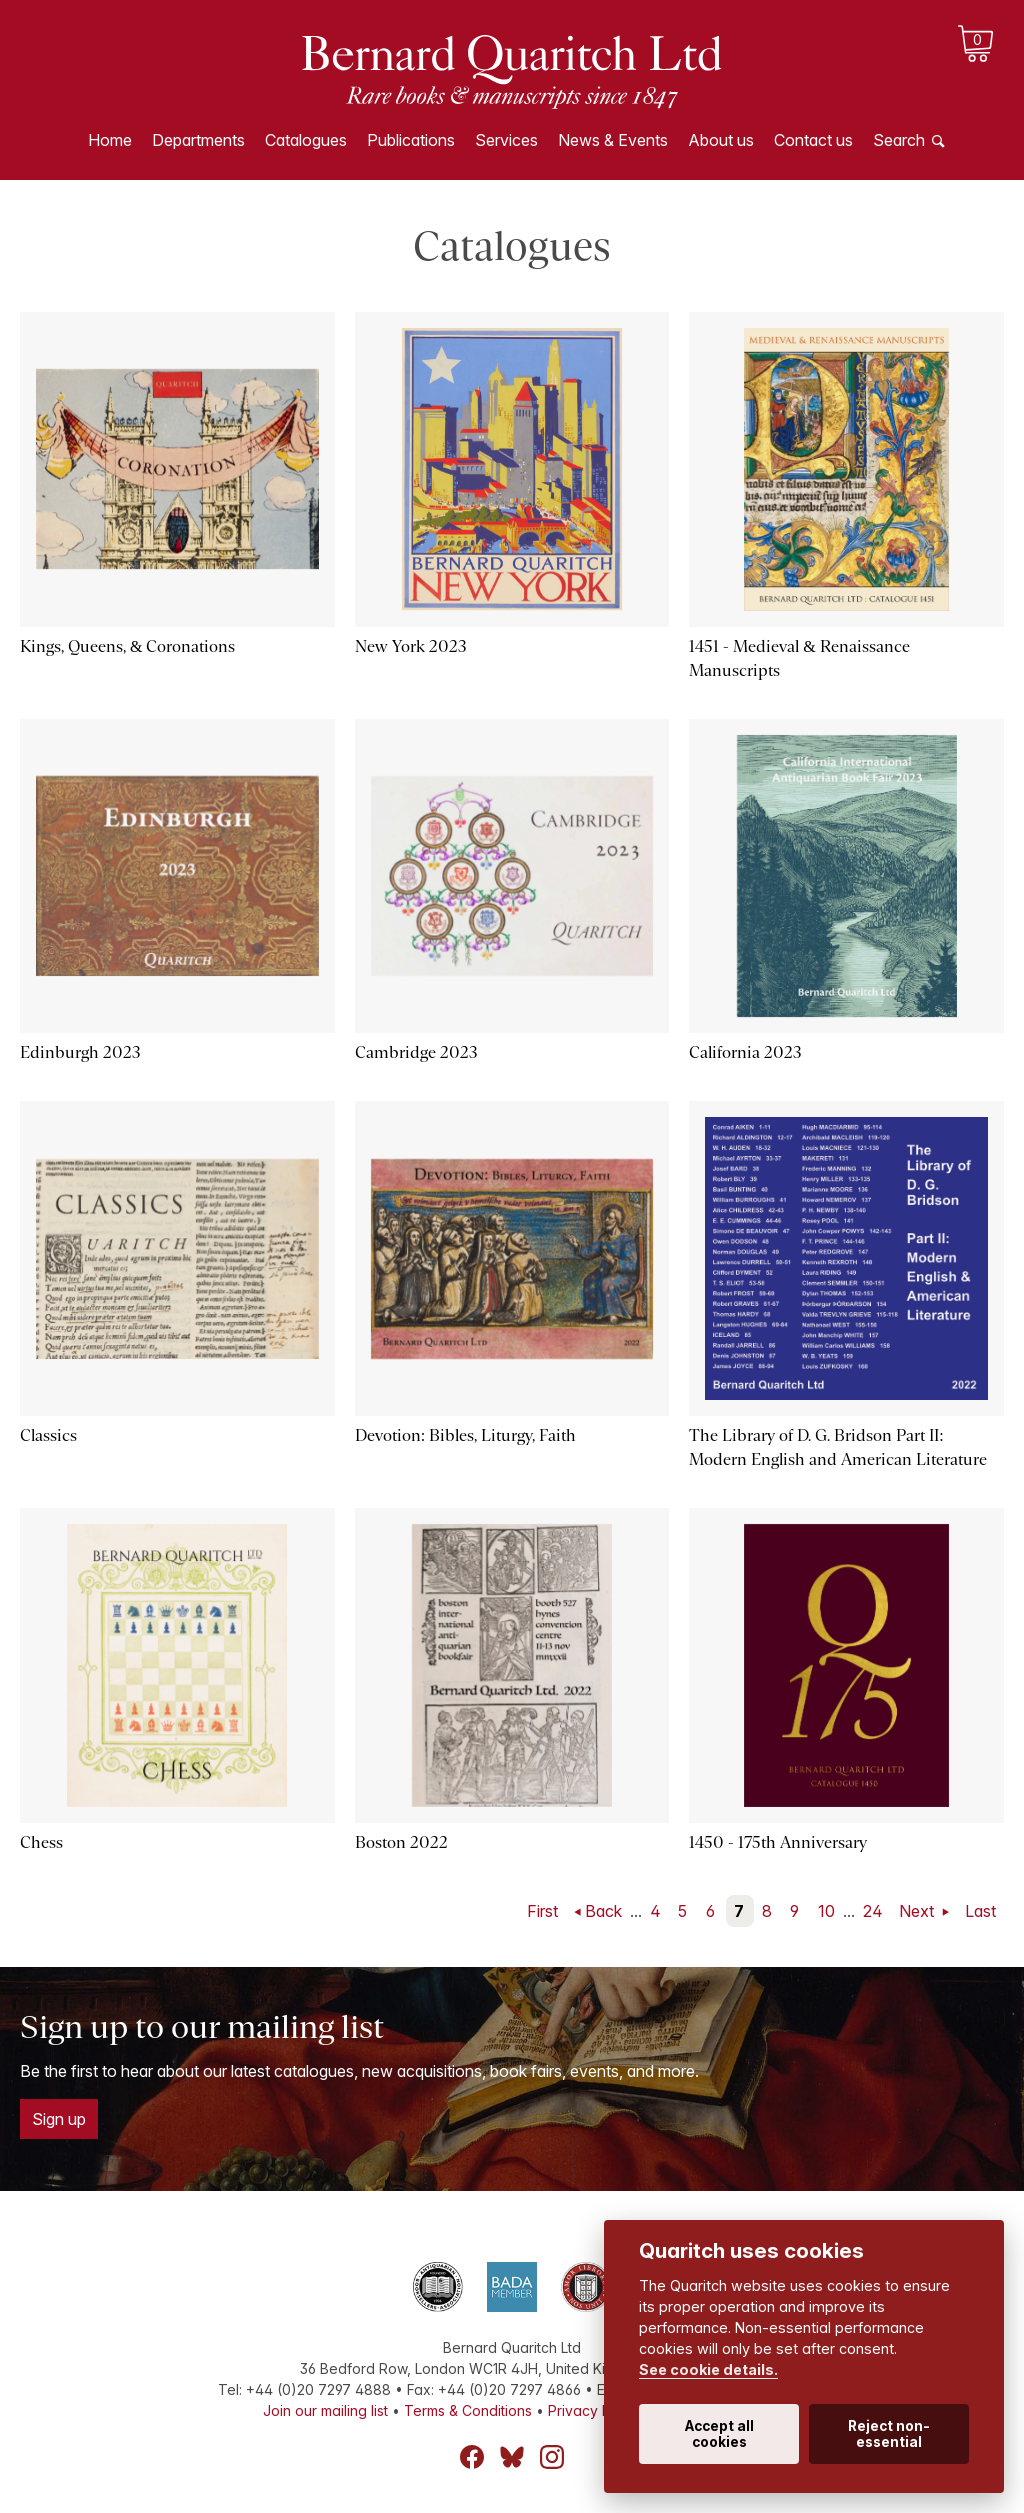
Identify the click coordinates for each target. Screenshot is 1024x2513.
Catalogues (306, 140)
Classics (48, 1435)
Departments (198, 140)
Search (899, 140)
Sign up (59, 2119)
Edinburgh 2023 (80, 1052)
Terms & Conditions (468, 2410)
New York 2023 (411, 646)
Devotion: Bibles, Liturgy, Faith (465, 1435)
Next (918, 1911)
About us (721, 140)
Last (980, 1911)
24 (873, 1911)
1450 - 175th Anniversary (778, 1842)
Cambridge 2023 (416, 1052)
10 (826, 1911)
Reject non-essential (889, 2434)
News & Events (613, 140)
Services (506, 140)
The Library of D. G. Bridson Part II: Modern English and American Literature (838, 1447)
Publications (411, 140)
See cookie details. (708, 2369)
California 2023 (745, 1052)
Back (603, 1911)
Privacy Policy (595, 2410)
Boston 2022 (401, 1842)
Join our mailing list (325, 2410)
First (542, 1911)
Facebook (472, 2457)
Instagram (552, 2457)
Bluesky (512, 2457)
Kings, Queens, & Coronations (127, 646)
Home (110, 140)
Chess (41, 1842)
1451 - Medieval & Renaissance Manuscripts (799, 658)
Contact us (813, 140)
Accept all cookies (719, 2434)
